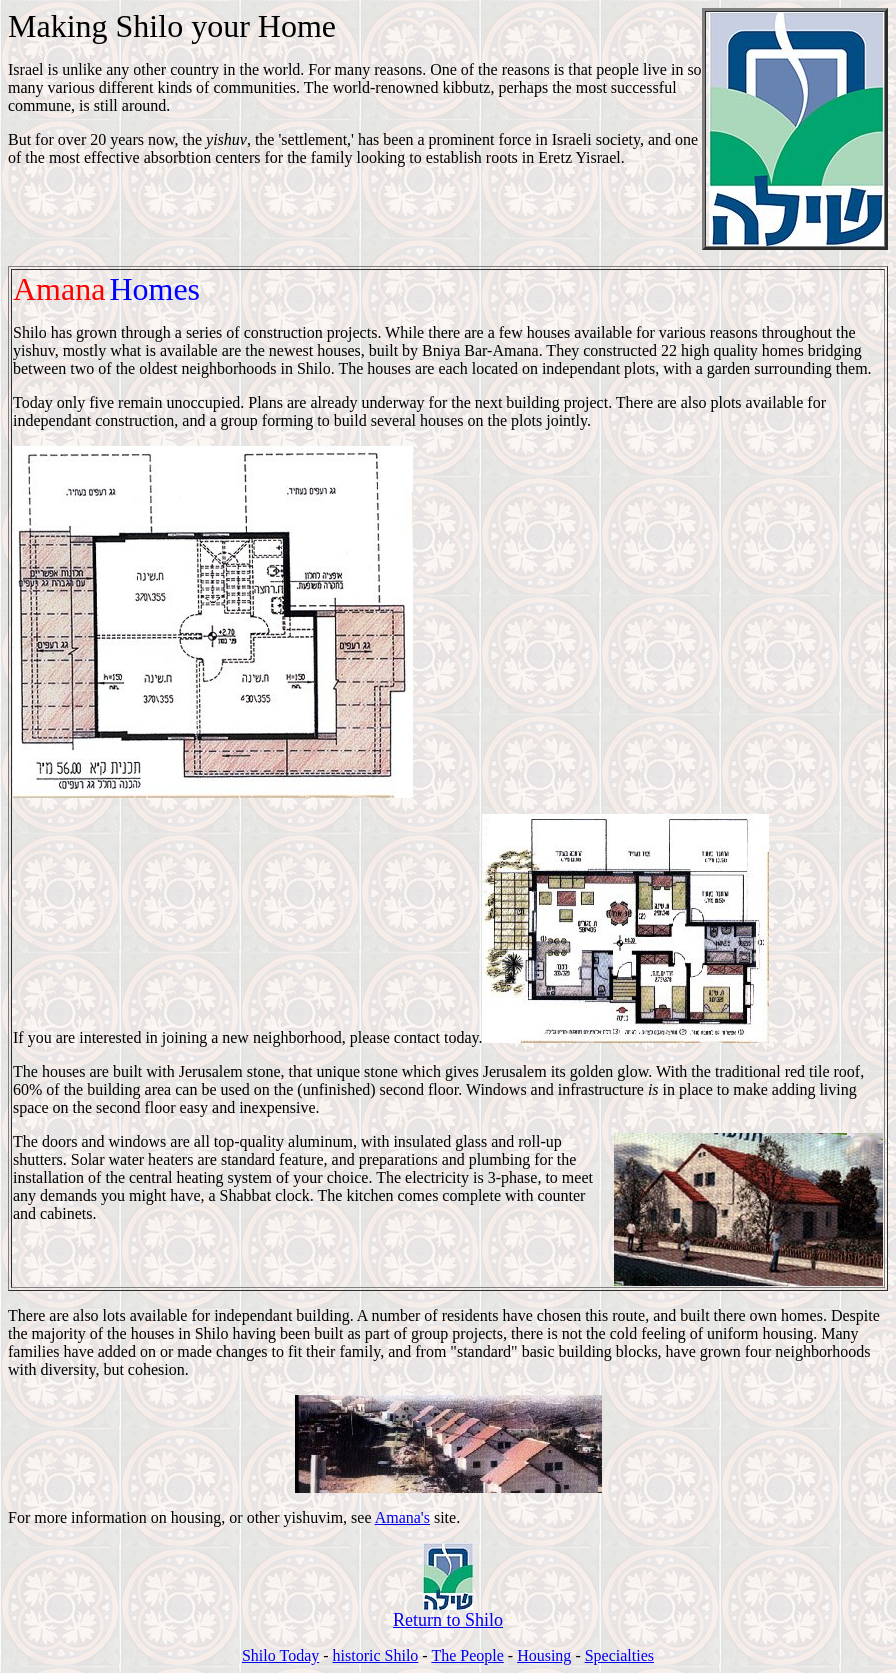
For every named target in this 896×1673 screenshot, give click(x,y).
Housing (544, 1655)
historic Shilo (376, 1655)
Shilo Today (280, 1655)
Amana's (402, 1517)
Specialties (619, 1655)
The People (467, 1655)
